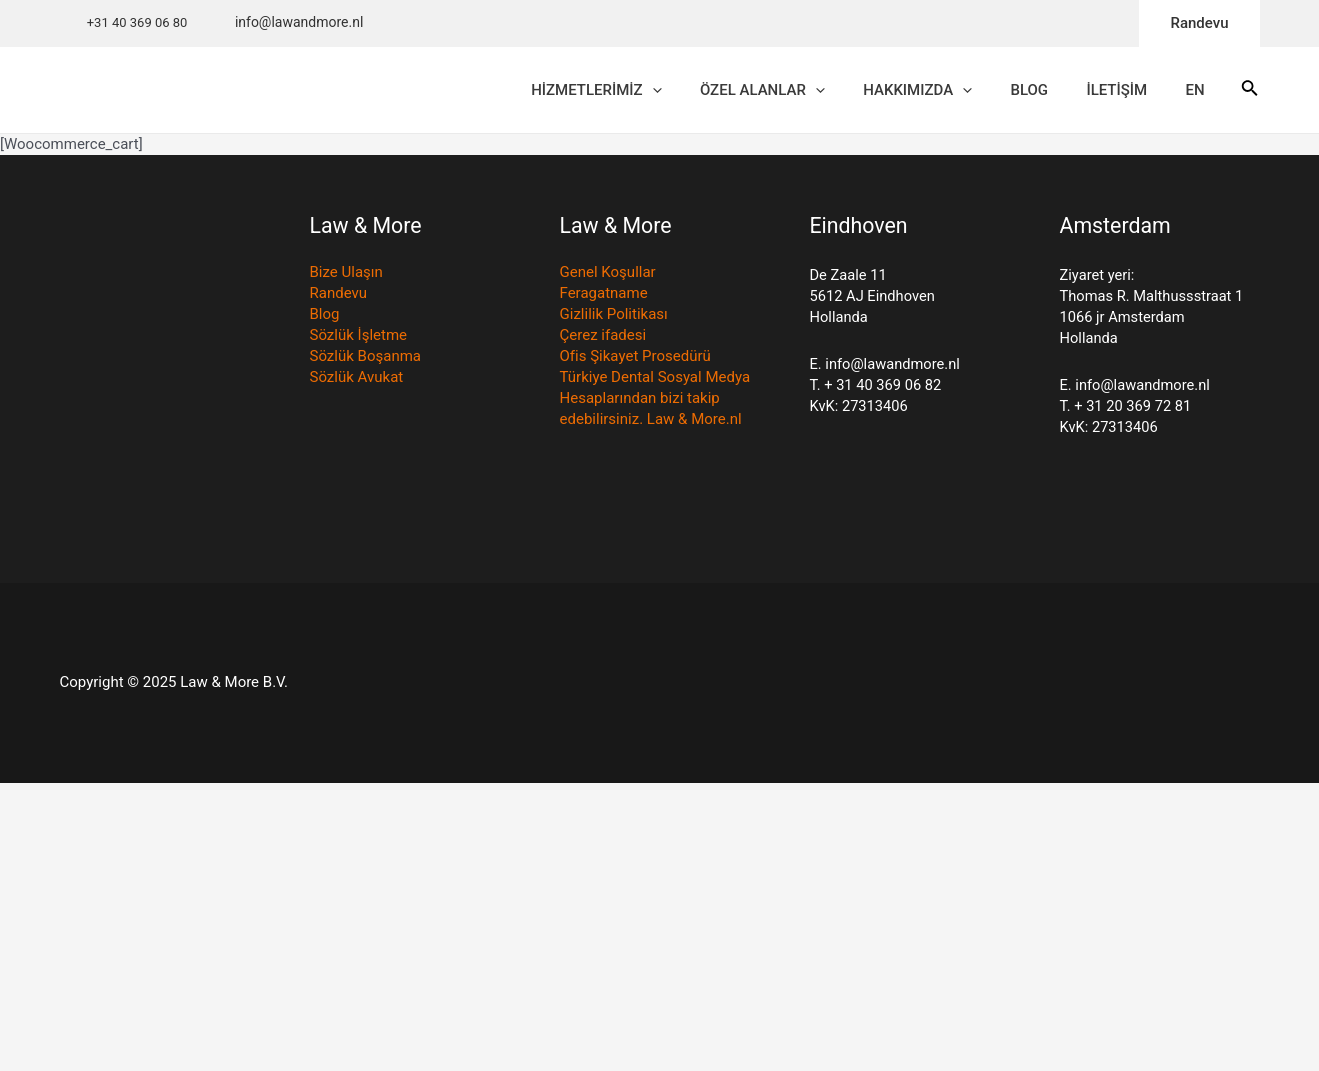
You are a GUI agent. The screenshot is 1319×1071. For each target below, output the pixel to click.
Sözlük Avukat (357, 381)
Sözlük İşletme (358, 339)
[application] (710, 92)
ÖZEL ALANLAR (812, 92)
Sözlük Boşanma (365, 360)
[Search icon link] (1250, 92)
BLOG (1063, 92)
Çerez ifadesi (603, 339)
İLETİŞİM (1141, 92)
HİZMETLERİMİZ (654, 92)
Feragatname (604, 297)
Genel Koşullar (608, 276)
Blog (325, 318)
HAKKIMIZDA (959, 92)
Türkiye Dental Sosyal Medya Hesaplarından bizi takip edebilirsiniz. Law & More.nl (655, 402)
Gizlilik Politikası (614, 318)
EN (1211, 92)
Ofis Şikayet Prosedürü (635, 360)
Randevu (339, 297)
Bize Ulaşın (346, 276)
